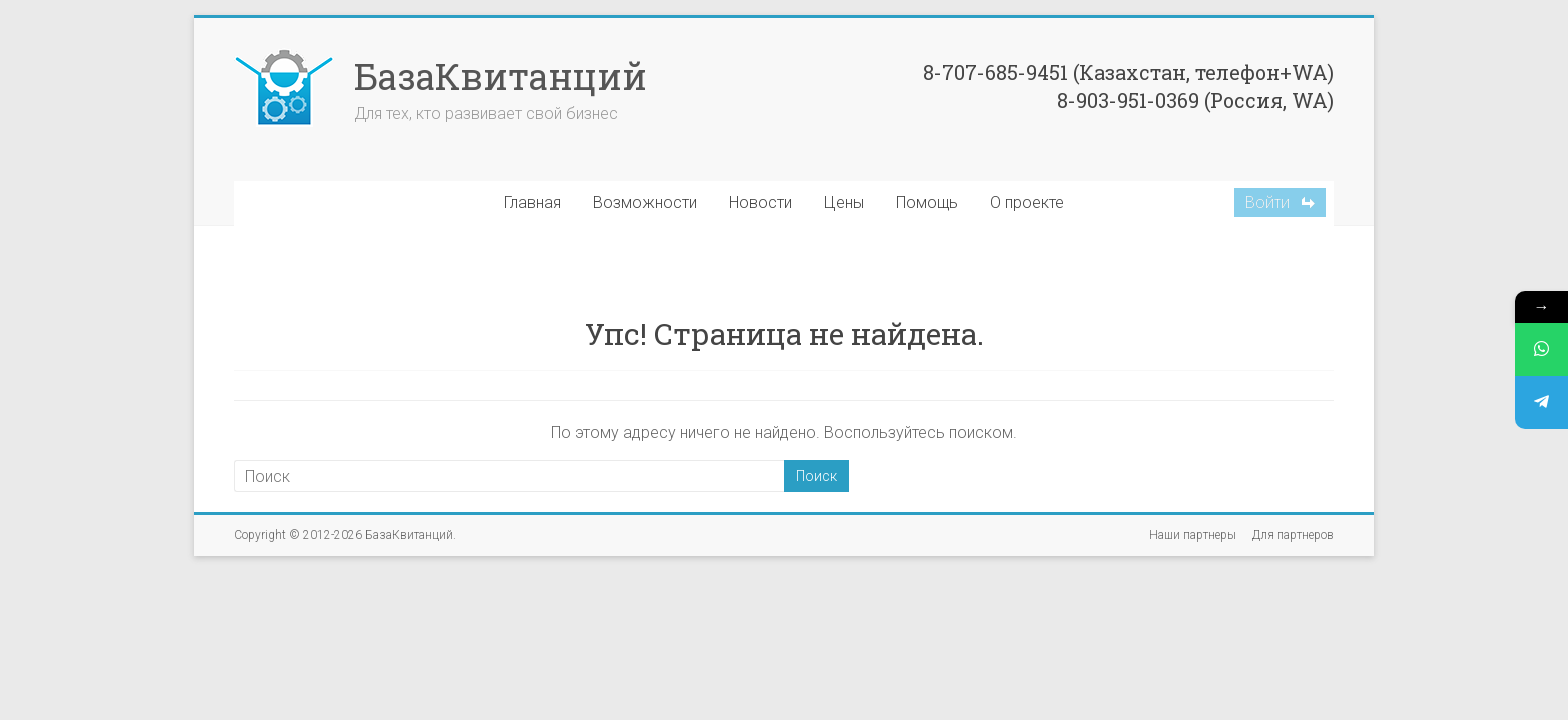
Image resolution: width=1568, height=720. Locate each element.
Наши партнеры (1192, 535)
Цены (844, 202)
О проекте (1027, 202)
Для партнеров (1293, 535)
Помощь (927, 202)
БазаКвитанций (500, 76)
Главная (532, 202)
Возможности (645, 202)
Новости (760, 202)
